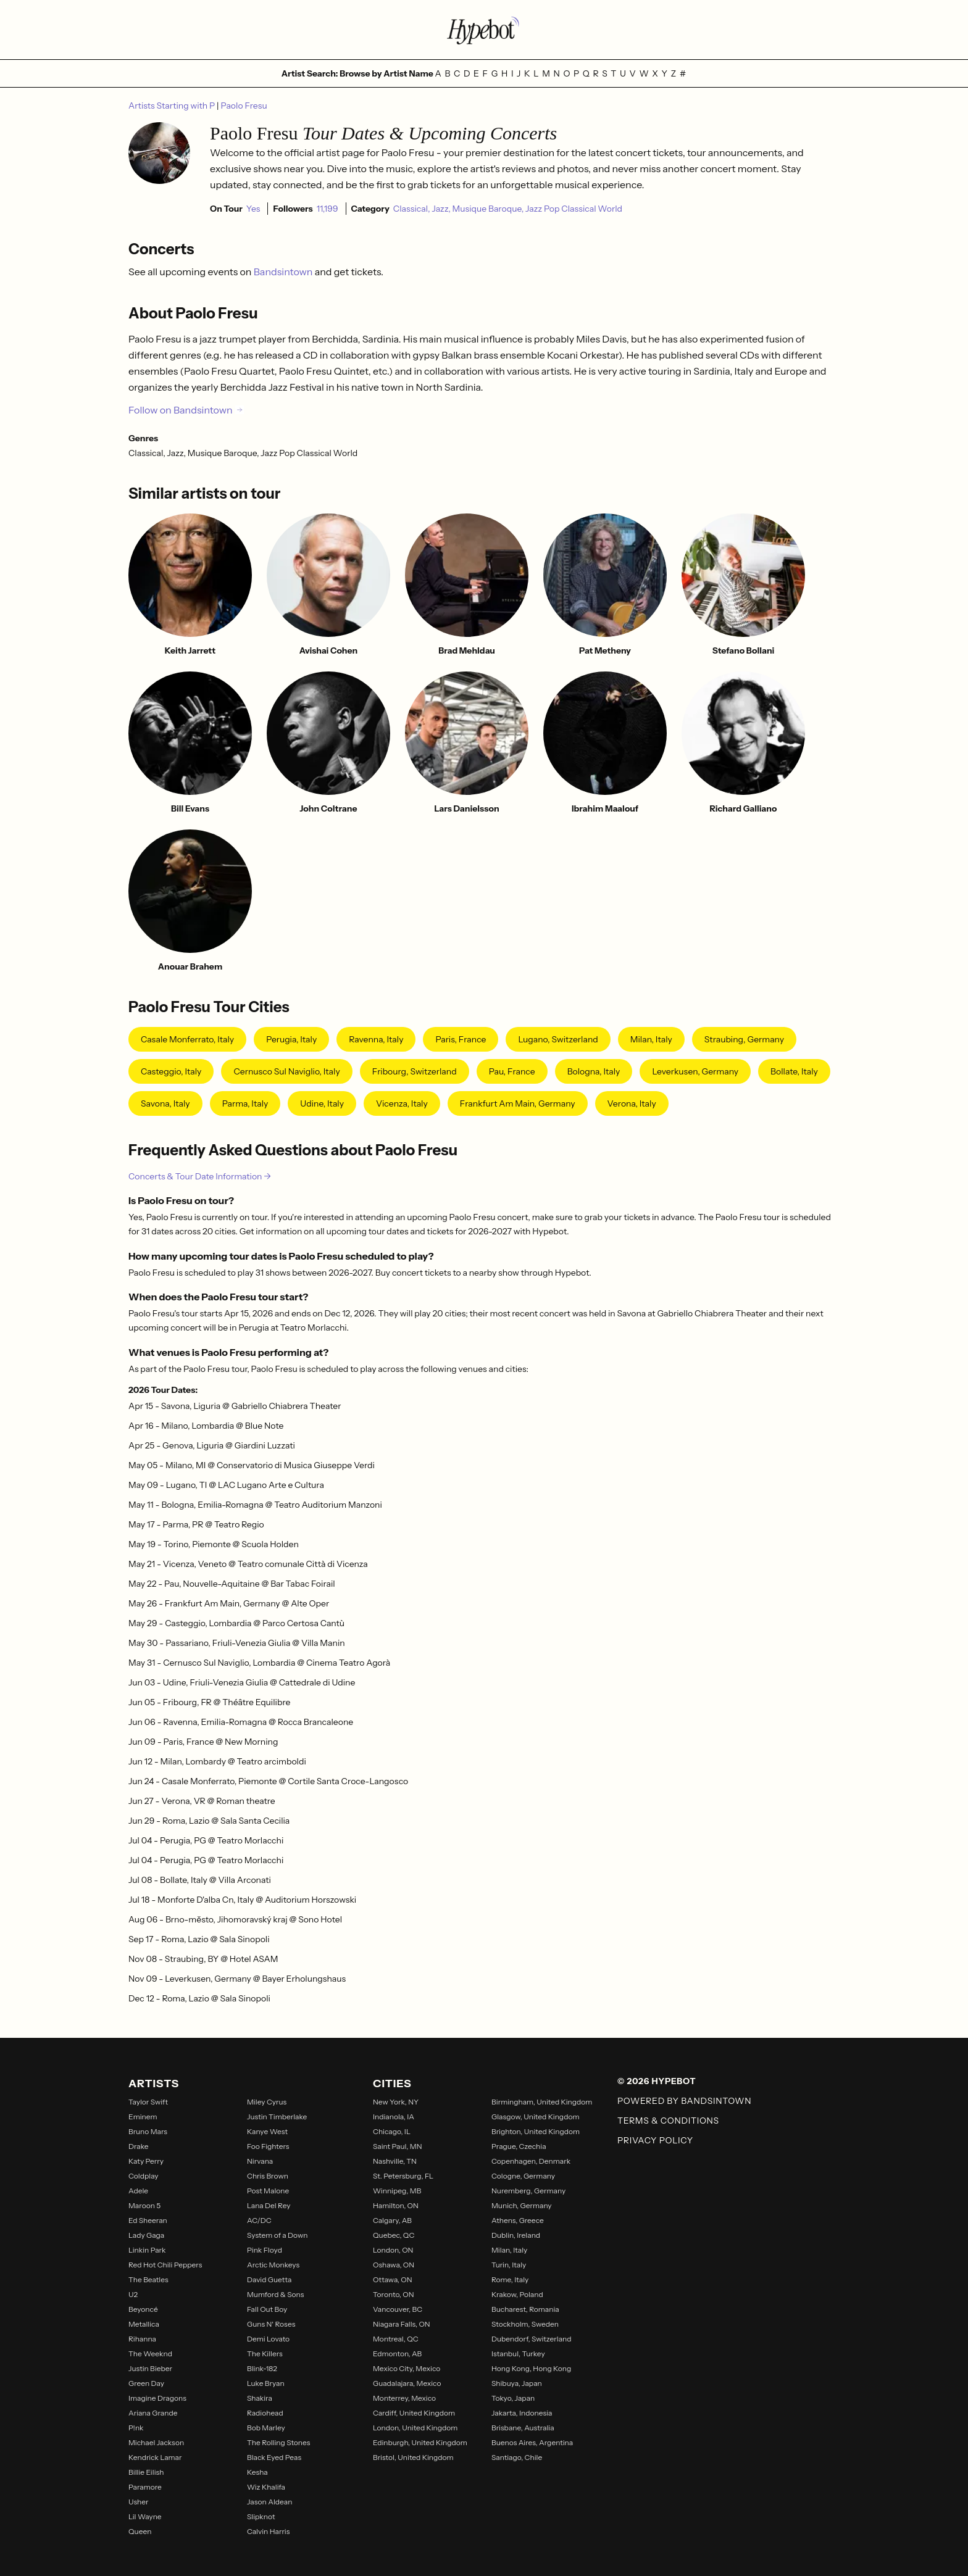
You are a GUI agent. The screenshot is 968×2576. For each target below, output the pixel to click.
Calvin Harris (268, 2531)
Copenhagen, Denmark (530, 2161)
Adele (138, 2190)
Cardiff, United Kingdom (414, 2412)
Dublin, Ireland (515, 2235)
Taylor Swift (148, 2101)
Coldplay (143, 2175)
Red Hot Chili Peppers (165, 2264)
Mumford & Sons (275, 2294)
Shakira (259, 2398)
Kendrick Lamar (155, 2457)
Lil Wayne (145, 2516)
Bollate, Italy (794, 1071)
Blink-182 (262, 2368)
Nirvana (260, 2161)
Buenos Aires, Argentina (532, 2442)
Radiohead (265, 2412)
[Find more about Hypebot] (484, 29)
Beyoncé (143, 2309)
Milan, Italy (651, 1039)
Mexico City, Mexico (406, 2368)
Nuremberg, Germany (528, 2190)
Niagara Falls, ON (401, 2324)
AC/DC (259, 2220)
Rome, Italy (509, 2279)
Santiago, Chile (516, 2457)
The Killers (265, 2353)
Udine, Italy (322, 1103)
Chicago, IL (392, 2131)
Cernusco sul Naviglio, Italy (286, 1071)
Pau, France (512, 1071)
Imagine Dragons (157, 2398)
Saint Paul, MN (397, 2146)
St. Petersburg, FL (403, 2175)
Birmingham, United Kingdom (541, 2101)
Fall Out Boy (267, 2309)
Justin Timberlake (277, 2116)
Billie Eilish (146, 2472)
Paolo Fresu (244, 105)
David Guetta (269, 2279)
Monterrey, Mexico (404, 2398)
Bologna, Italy (593, 1071)
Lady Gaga (146, 2235)
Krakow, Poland (517, 2294)
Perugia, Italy (291, 1039)
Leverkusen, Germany (695, 1071)
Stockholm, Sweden (525, 2324)
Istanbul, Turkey (518, 2353)
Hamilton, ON (396, 2205)
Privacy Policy (655, 2140)
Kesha (257, 2472)
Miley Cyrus (266, 2101)
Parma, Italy (245, 1103)
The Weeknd (150, 2353)
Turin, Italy (508, 2264)
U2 (133, 2294)
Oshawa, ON (393, 2264)
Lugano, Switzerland (558, 1039)
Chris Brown (267, 2175)
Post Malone (268, 2190)
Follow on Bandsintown (186, 410)
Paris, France (460, 1039)
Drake (138, 2146)
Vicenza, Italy (402, 1103)
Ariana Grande (152, 2412)
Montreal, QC (396, 2338)
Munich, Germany (521, 2205)
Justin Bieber (150, 2368)
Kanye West (267, 2131)
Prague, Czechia (518, 2146)
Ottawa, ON (392, 2279)
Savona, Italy (165, 1103)
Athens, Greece (517, 2220)
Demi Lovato (268, 2338)
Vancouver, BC (397, 2309)
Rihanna (142, 2338)
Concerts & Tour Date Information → (199, 1176)
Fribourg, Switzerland (414, 1071)
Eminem (142, 2116)
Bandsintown (284, 271)
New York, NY (396, 2101)
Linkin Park (147, 2249)
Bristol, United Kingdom (413, 2457)
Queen (139, 2531)
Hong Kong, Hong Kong (531, 2368)
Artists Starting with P (172, 105)
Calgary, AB (392, 2220)
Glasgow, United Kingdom (535, 2116)
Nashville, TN (395, 2161)
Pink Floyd (264, 2249)
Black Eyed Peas (274, 2457)
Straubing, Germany (744, 1039)
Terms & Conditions (668, 2120)
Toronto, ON (393, 2294)
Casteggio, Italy (171, 1071)
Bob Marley (266, 2427)
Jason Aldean (269, 2501)
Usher (138, 2501)
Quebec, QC (393, 2235)
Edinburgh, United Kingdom (420, 2442)
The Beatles (148, 2279)
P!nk (136, 2427)
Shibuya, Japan (516, 2383)
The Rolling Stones (278, 2442)
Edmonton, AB (397, 2353)
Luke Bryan (266, 2383)
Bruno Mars (147, 2131)
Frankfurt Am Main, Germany (517, 1103)
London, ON (393, 2249)
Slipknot (261, 2516)
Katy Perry (146, 2161)
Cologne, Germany (523, 2175)
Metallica (143, 2324)
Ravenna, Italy (376, 1039)
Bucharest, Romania (525, 2309)
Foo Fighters (268, 2146)
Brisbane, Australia (522, 2427)
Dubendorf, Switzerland (531, 2338)
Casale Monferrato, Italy (187, 1039)
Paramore (145, 2486)
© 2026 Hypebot (656, 2081)
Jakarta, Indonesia (522, 2412)
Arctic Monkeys (273, 2264)
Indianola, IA (393, 2116)
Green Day (146, 2383)
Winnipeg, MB (397, 2190)
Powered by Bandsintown (684, 2100)
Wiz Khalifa (266, 2486)
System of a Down (277, 2235)
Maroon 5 (144, 2205)
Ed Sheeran (147, 2220)
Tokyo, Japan (513, 2398)
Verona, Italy (631, 1103)
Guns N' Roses (271, 2324)
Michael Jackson (156, 2442)
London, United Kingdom (415, 2427)
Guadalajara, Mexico (407, 2383)
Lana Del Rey (269, 2205)
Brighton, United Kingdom (535, 2131)
